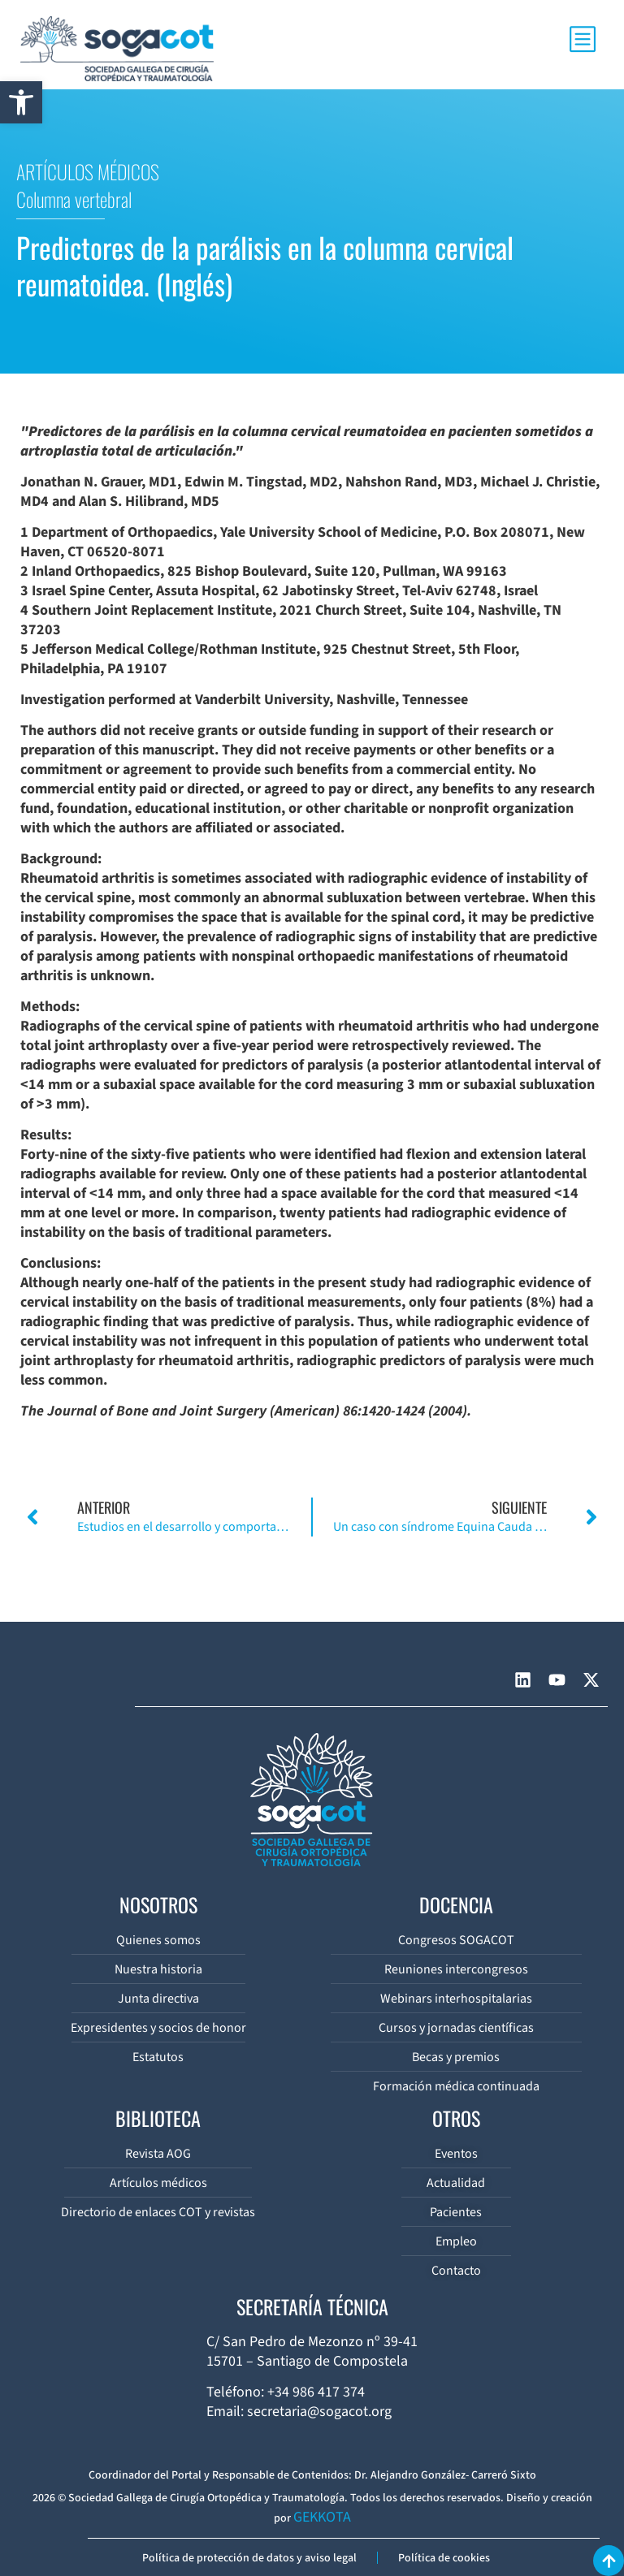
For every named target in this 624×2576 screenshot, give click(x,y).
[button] (21, 102)
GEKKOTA (322, 2517)
